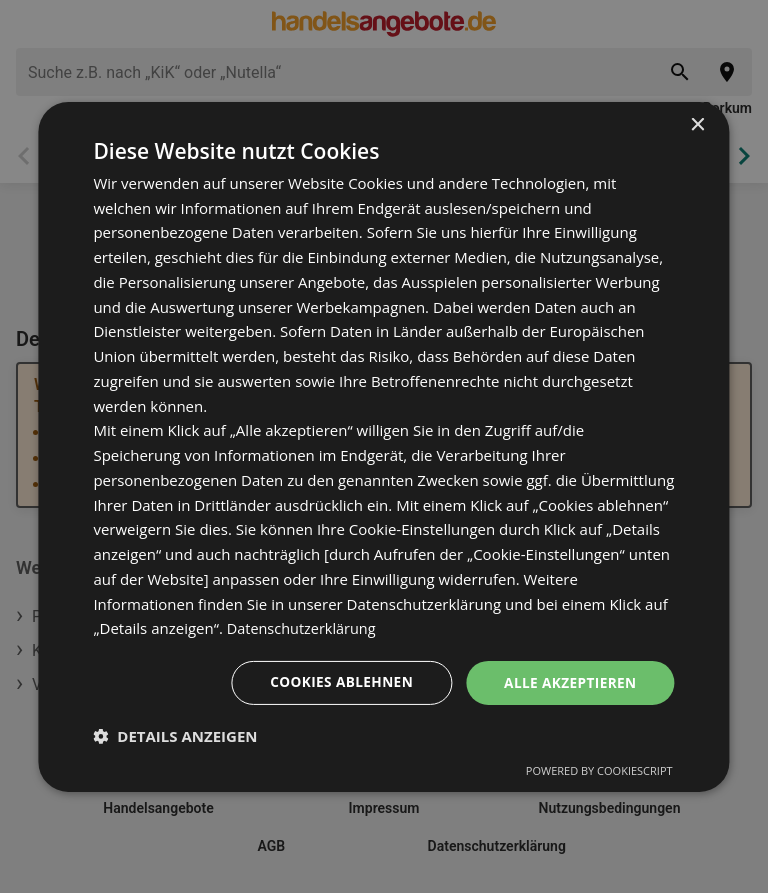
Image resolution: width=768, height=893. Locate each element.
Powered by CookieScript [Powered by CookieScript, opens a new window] (599, 770)
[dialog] (383, 446)
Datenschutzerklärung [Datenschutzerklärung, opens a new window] (304, 628)
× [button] (697, 124)
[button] (175, 736)
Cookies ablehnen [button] (336, 681)
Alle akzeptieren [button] (568, 681)
